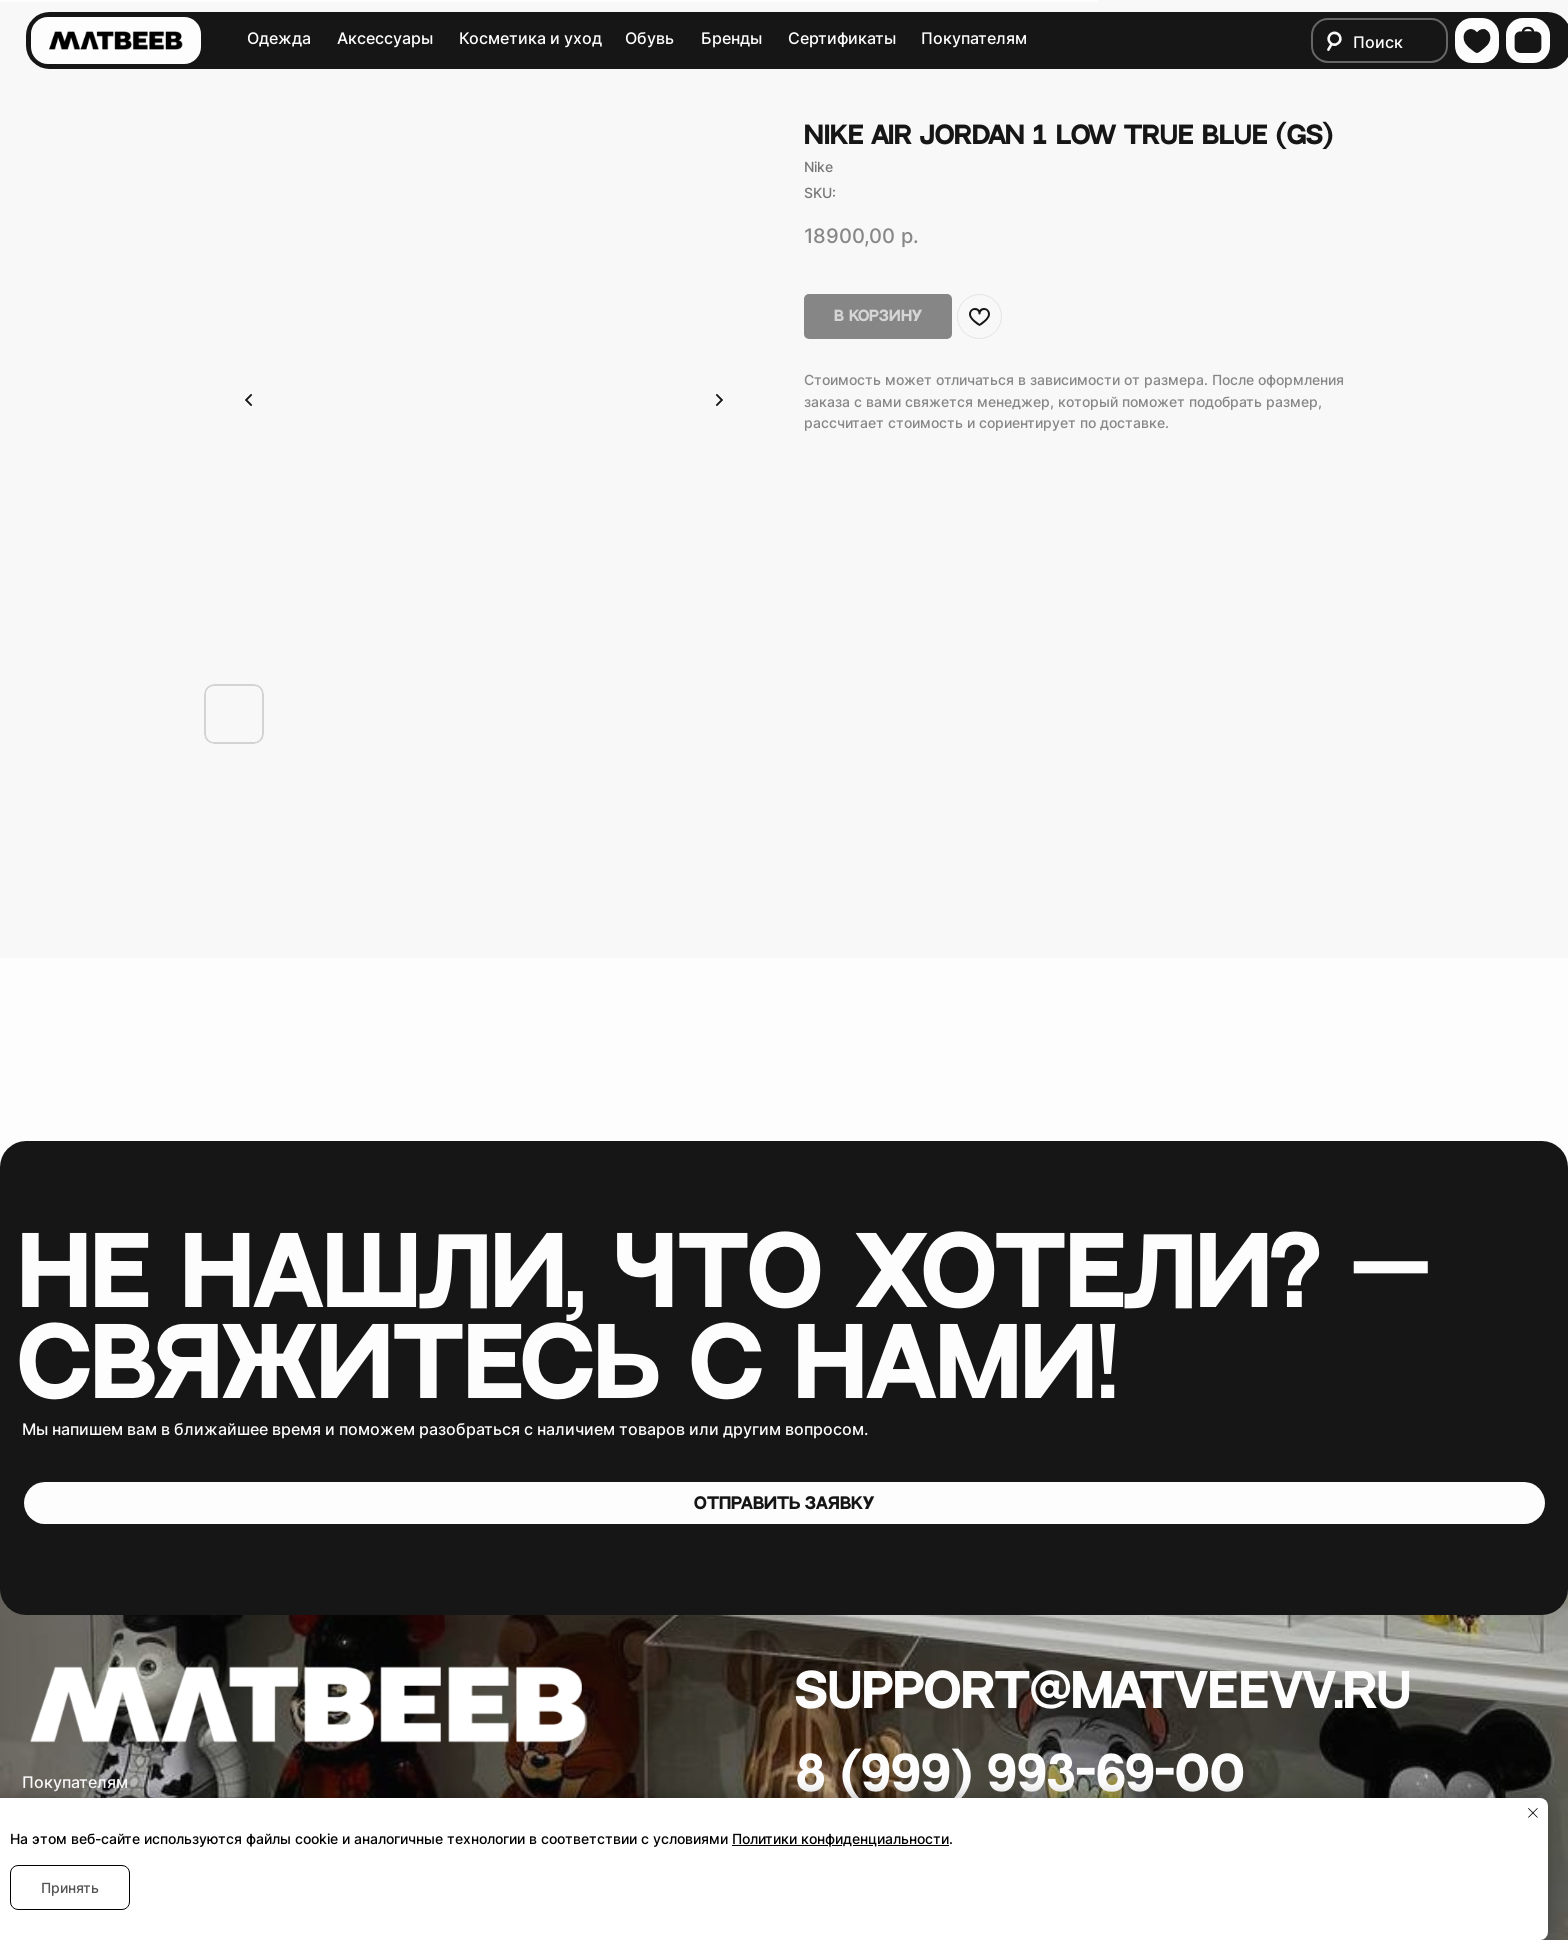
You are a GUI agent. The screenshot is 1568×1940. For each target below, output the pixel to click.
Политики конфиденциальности (840, 1838)
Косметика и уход (530, 38)
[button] (784, 1503)
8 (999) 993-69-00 (1020, 1775)
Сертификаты (842, 38)
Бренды (731, 38)
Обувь (649, 38)
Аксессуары (385, 38)
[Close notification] (1533, 1813)
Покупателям (974, 38)
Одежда (279, 38)
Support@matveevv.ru (1103, 1692)
